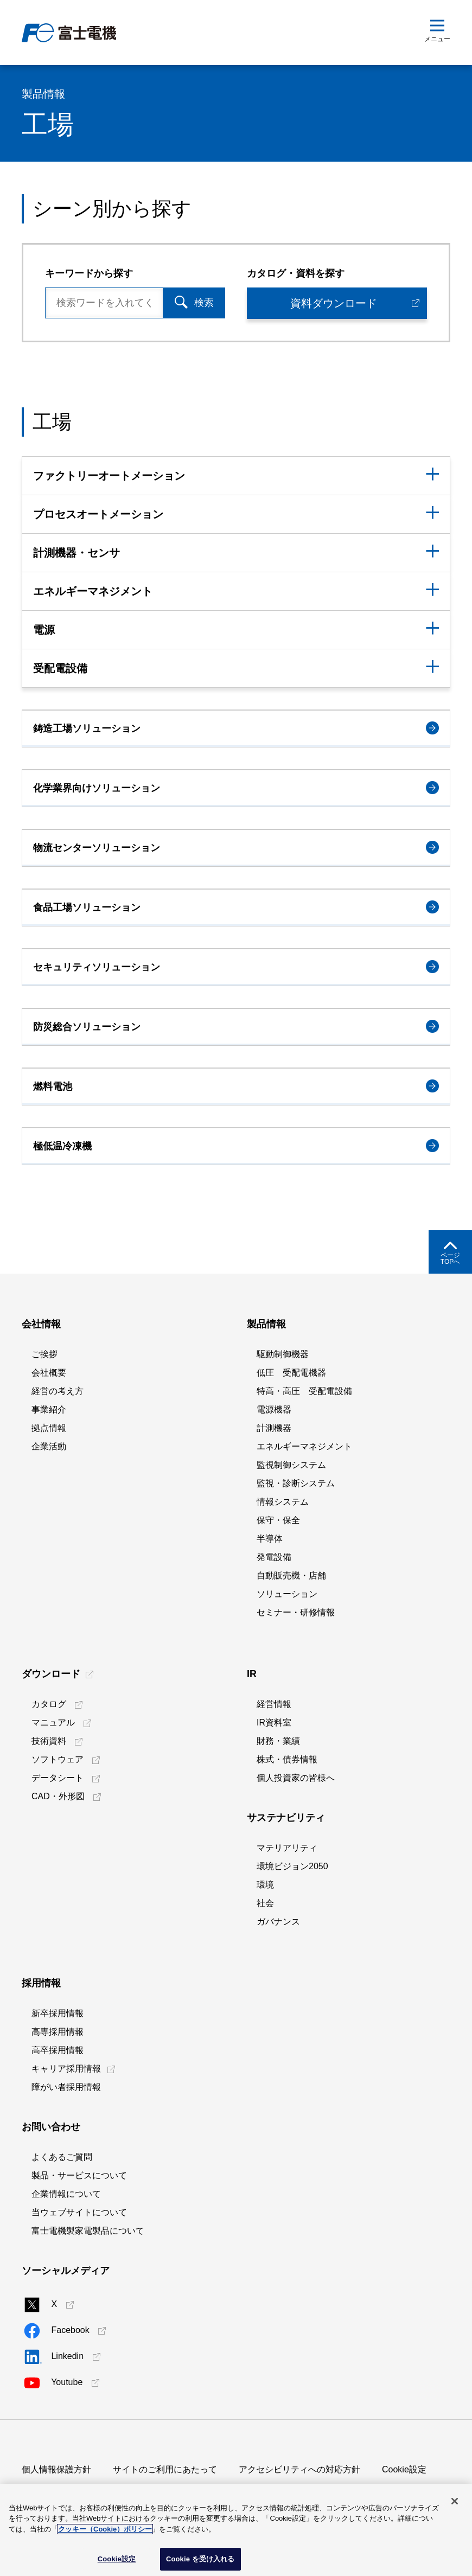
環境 (265, 1884)
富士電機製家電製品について (87, 2230)
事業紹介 (48, 1409)
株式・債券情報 (287, 1759)
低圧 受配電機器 (291, 1372)
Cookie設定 (404, 2469)
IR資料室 (274, 1722)
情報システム (283, 1501)
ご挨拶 (44, 1354)
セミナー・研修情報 (296, 1612)
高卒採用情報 (57, 2050)
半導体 (270, 1538)
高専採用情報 (57, 2031)
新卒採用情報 (57, 2013)
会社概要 (48, 1372)
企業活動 (48, 1446)
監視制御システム (291, 1464)
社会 (265, 1903)
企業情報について (66, 2193)
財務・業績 (278, 1741)
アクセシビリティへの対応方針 (299, 2469)
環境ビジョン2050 (292, 1866)
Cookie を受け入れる (200, 2559)
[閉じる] (455, 2501)
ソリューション (287, 1594)
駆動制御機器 (283, 1354)
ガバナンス (278, 1921)
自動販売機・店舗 (291, 1575)
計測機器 (274, 1428)
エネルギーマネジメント (304, 1446)
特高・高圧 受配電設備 (304, 1391)
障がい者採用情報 (66, 2087)
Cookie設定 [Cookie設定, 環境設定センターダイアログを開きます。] (117, 2559)
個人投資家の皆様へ (296, 1777)
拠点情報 (48, 1428)
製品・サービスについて (79, 2175)
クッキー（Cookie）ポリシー (105, 2529)
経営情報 (274, 1704)
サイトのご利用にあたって (165, 2469)
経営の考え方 (57, 1391)
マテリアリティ (287, 1847)
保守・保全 (278, 1520)
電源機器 (274, 1409)
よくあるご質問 (61, 2157)
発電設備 (274, 1557)
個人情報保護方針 (56, 2469)
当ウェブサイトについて (79, 2212)
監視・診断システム (296, 1483)
